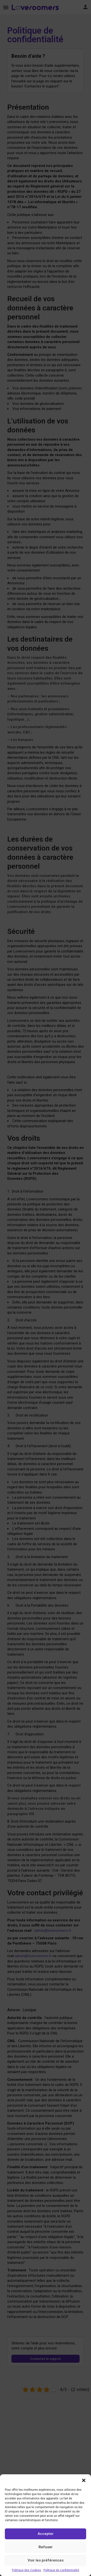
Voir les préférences (46, 2560)
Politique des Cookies (26, 2570)
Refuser (46, 2547)
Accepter (46, 2534)
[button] (83, 2480)
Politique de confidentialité (61, 2570)
